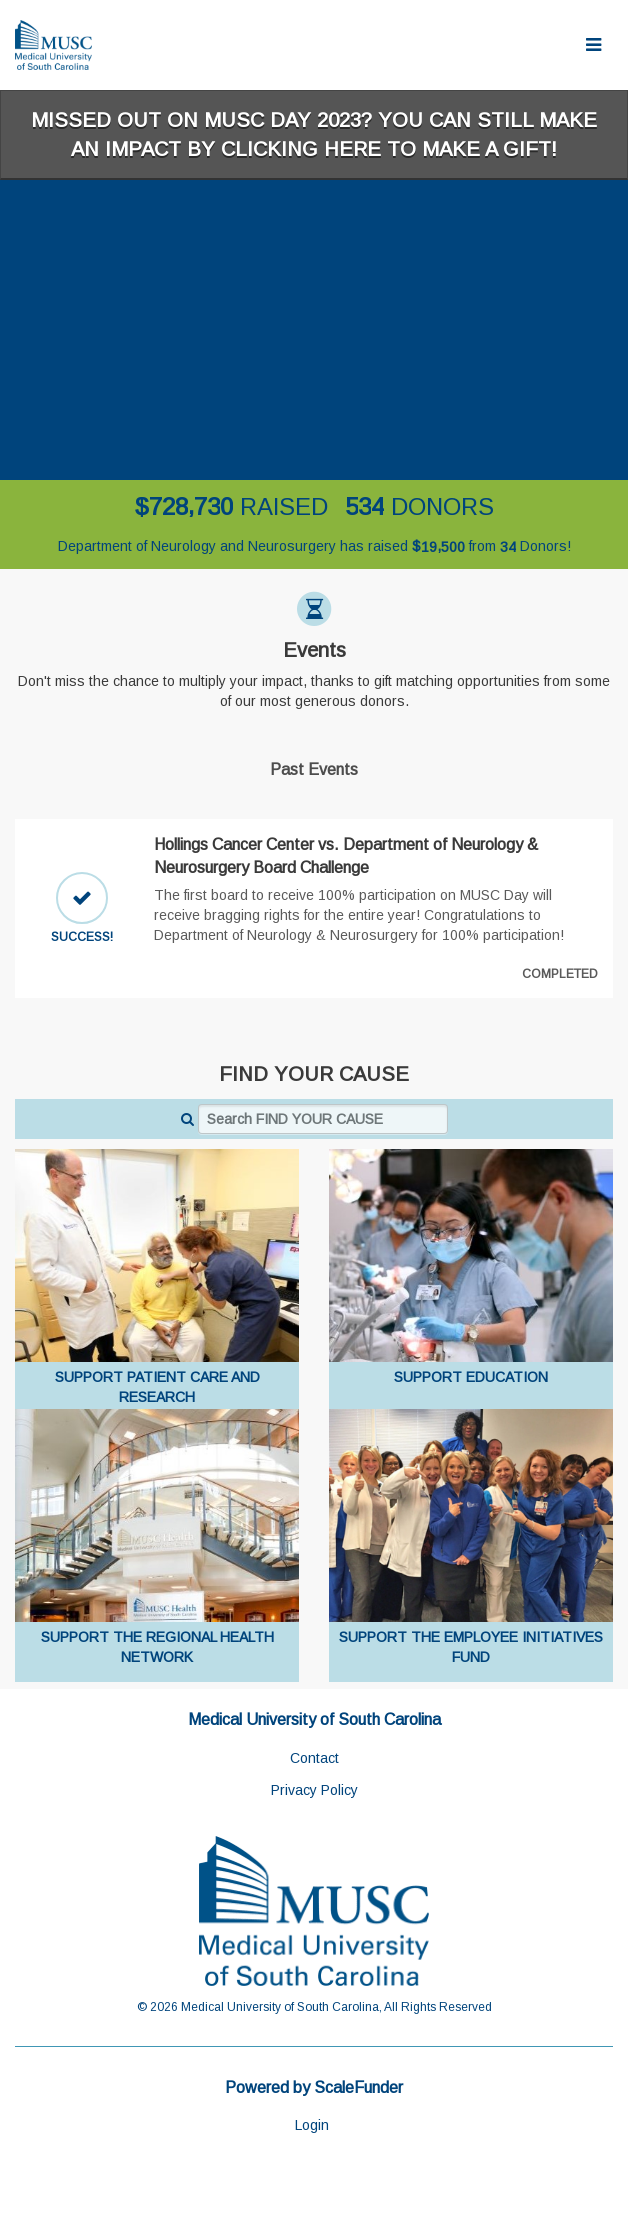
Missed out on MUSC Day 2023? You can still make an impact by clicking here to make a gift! (314, 134)
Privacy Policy (314, 1790)
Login (312, 2125)
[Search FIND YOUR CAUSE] (323, 1119)
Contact (314, 1758)
